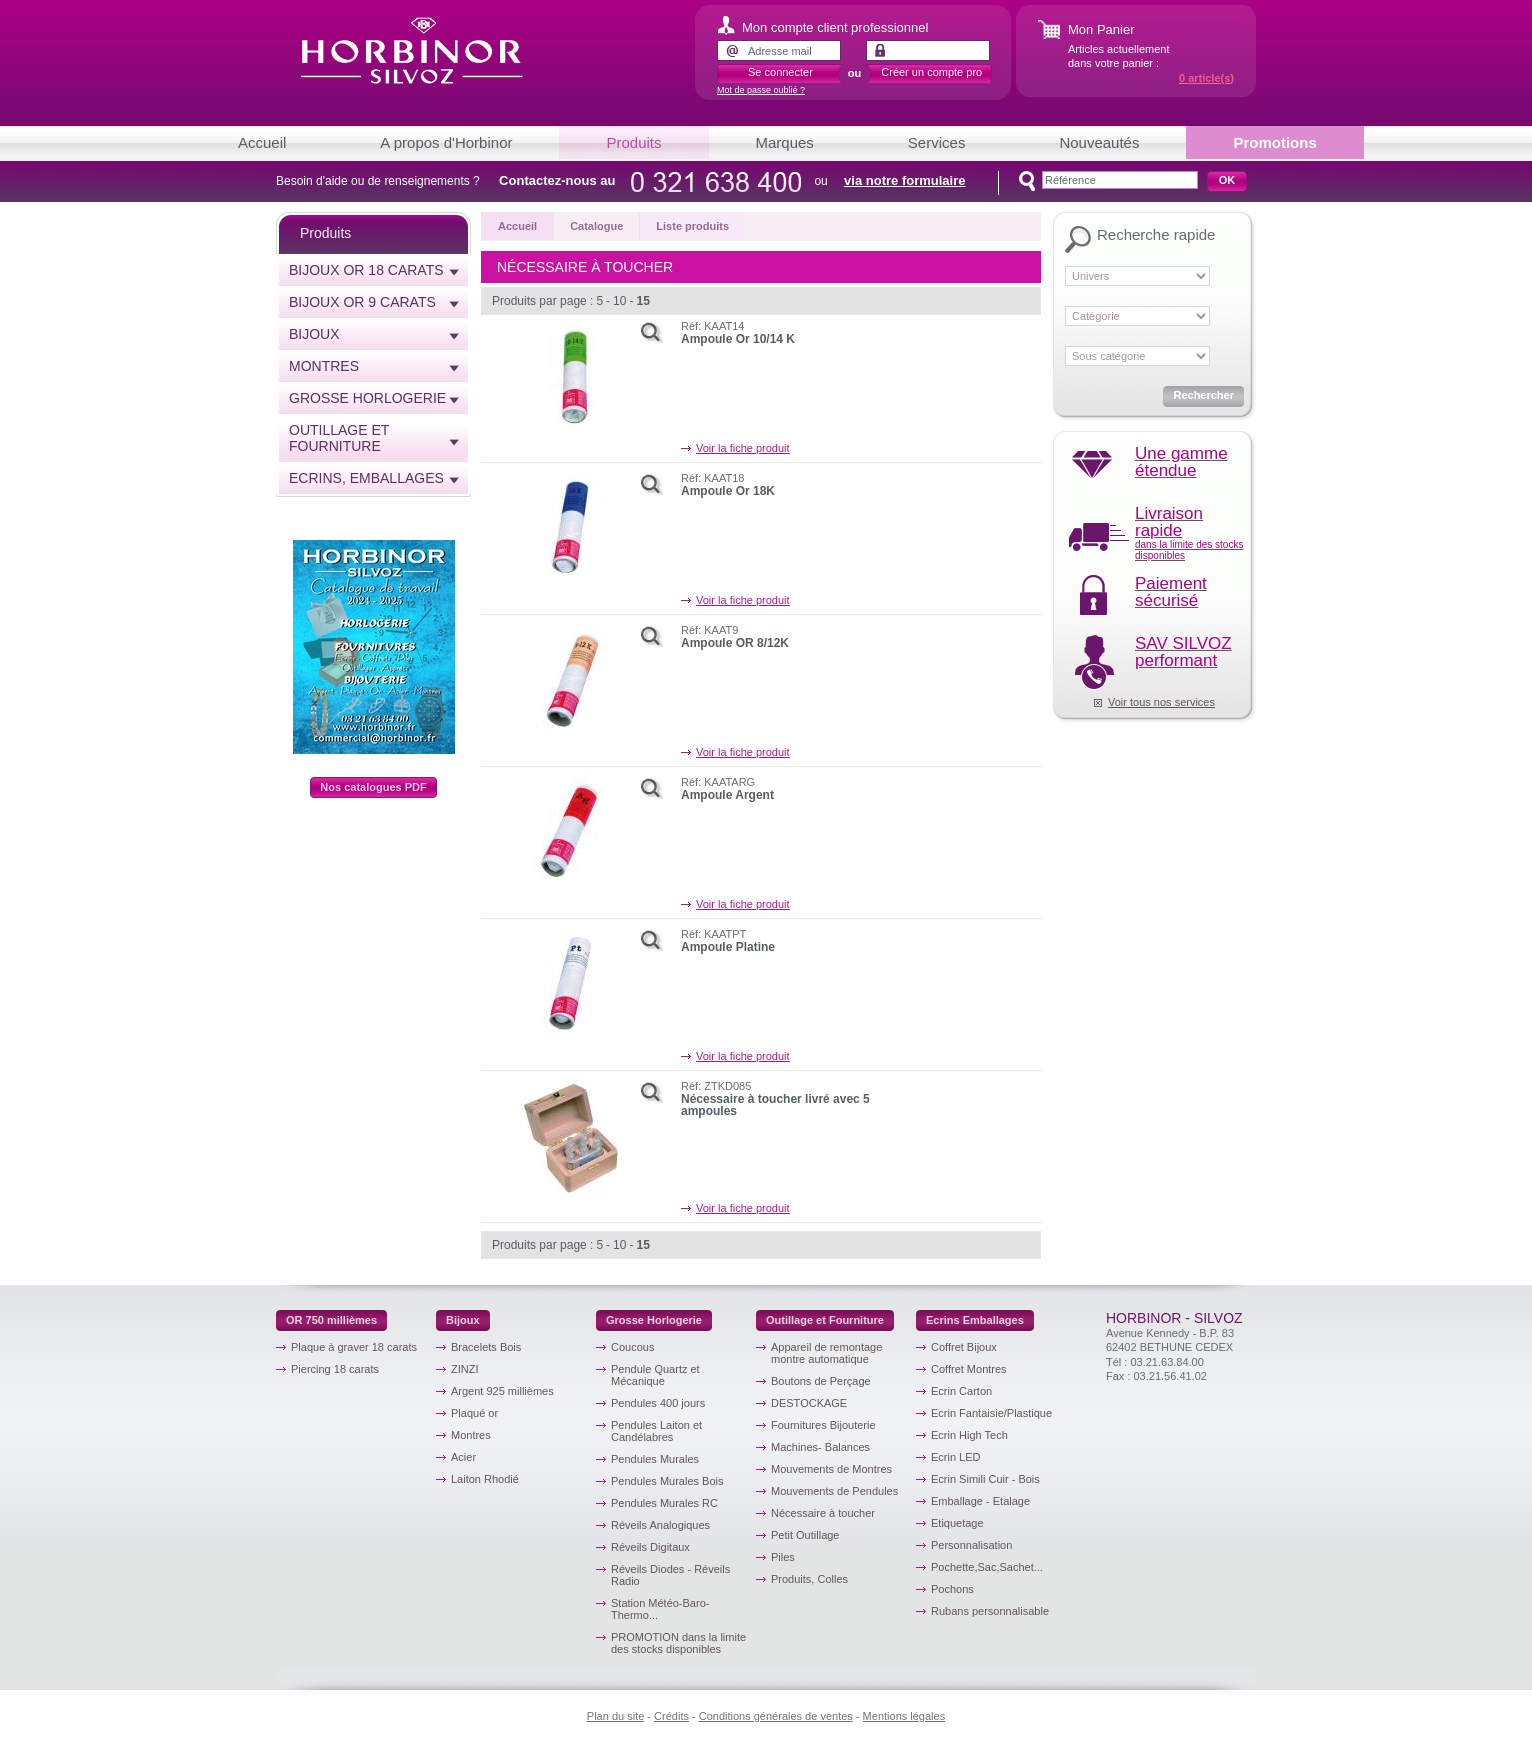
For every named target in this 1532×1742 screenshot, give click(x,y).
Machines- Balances (820, 1447)
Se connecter (780, 72)
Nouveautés (1099, 142)
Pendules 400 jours (658, 1403)
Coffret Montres (969, 1369)
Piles (783, 1557)
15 (642, 301)
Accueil (262, 142)
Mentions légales (904, 1716)
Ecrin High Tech (969, 1435)
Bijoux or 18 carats (366, 270)
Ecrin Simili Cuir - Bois (985, 1479)
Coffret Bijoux (964, 1347)
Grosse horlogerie (367, 398)
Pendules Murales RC (664, 1503)
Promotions (1274, 142)
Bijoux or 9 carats (362, 302)
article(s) (1206, 78)
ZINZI (465, 1369)
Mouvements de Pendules (834, 1491)
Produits (633, 142)
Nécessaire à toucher (823, 1513)
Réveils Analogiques (660, 1525)
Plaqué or (474, 1413)
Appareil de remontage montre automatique (826, 1353)
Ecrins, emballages (366, 478)
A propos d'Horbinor (446, 142)
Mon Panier (1101, 29)
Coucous (632, 1347)
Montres (324, 366)
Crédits (671, 1716)
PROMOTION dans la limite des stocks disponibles (678, 1643)
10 (619, 301)
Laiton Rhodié (485, 1479)
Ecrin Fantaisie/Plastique (991, 1413)
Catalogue (596, 226)
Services (937, 142)
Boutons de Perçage (821, 1381)
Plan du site (615, 1716)
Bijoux (314, 334)
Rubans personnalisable (990, 1611)
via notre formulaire (904, 180)
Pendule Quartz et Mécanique (655, 1375)
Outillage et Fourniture (339, 438)
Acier (463, 1457)
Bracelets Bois (486, 1347)
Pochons (952, 1589)
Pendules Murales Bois (667, 1481)
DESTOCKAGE (809, 1403)
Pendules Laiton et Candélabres (656, 1431)
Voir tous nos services (1161, 702)
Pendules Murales (655, 1459)
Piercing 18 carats (335, 1369)
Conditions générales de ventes (776, 1716)
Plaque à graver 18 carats (354, 1347)
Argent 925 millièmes (502, 1391)
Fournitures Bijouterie (823, 1425)
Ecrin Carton (961, 1391)
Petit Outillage (805, 1535)
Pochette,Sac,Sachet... (987, 1567)
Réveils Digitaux (650, 1547)
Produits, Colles (809, 1579)
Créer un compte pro (931, 72)
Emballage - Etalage (980, 1501)
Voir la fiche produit (743, 448)
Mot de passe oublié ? (761, 90)
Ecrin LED (956, 1457)
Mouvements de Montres (831, 1469)
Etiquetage (957, 1523)
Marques (785, 142)
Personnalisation (971, 1545)
